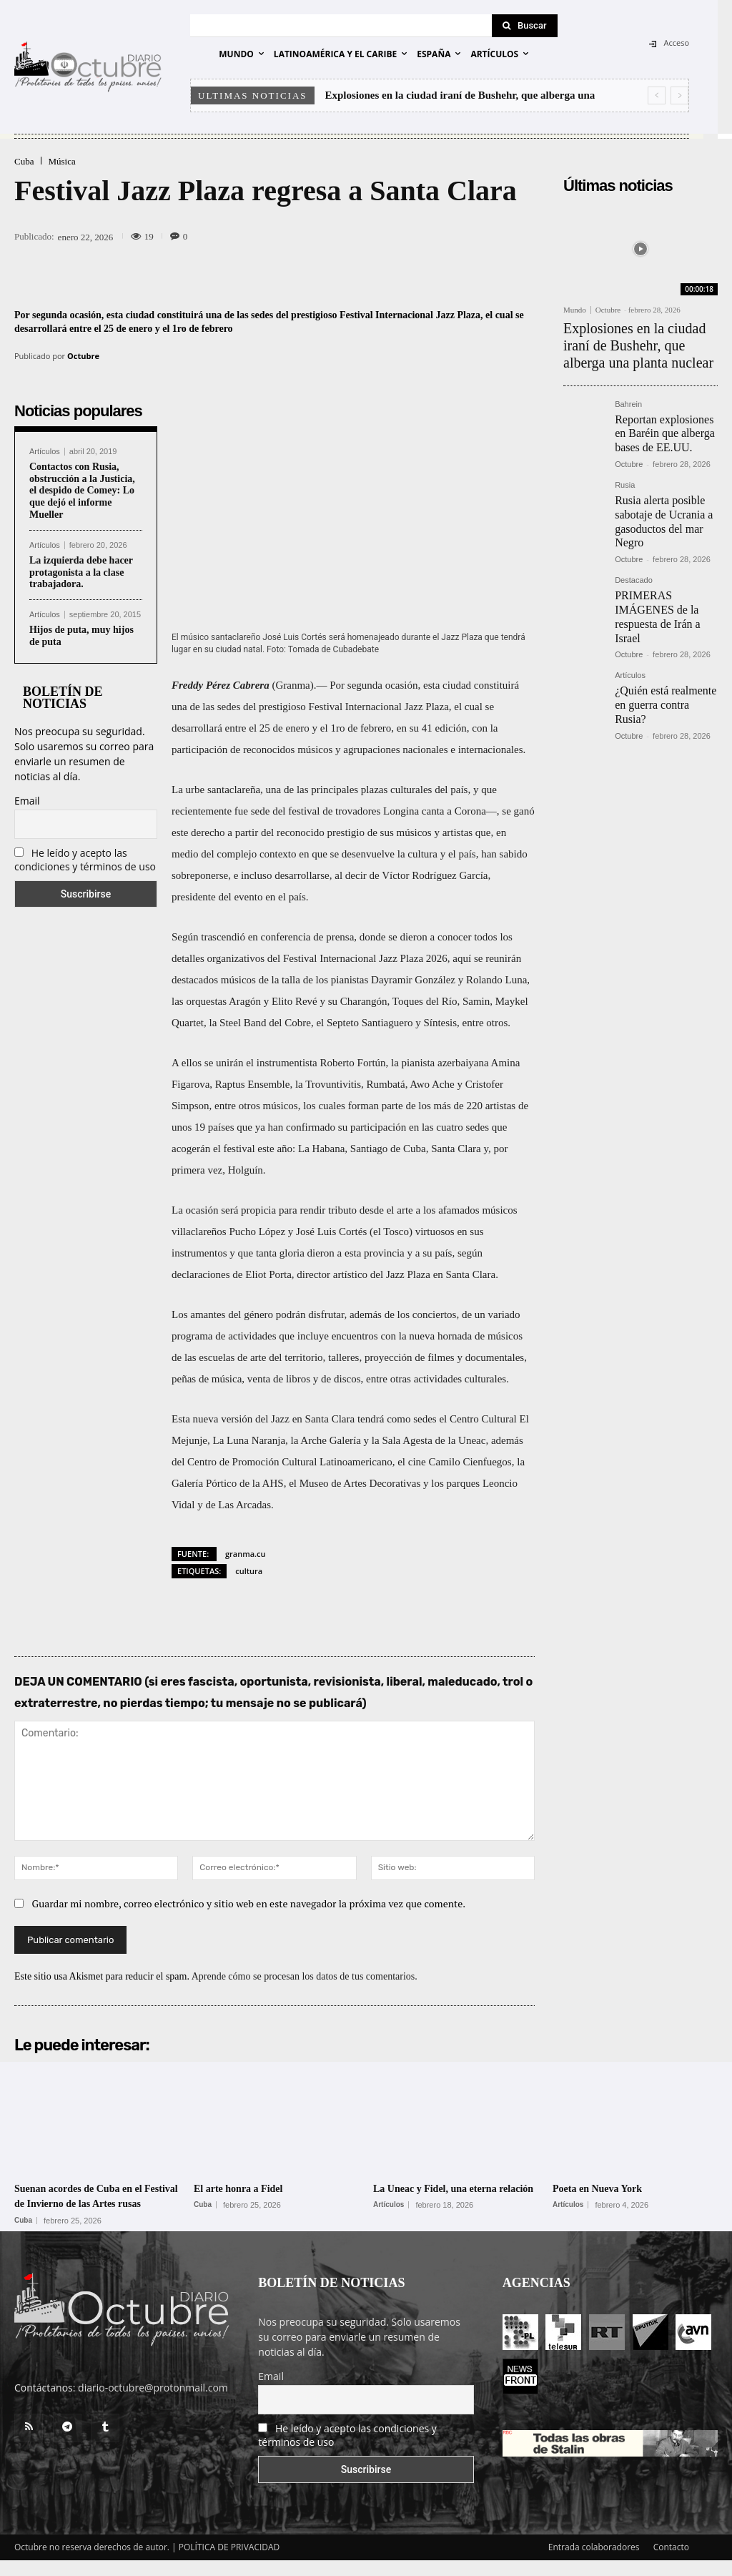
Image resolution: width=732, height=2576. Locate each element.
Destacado (634, 555)
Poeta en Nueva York (610, 2188)
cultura (248, 1570)
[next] (679, 95)
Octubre (83, 355)
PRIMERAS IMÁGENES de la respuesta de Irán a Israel (664, 581)
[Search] (525, 25)
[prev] (657, 95)
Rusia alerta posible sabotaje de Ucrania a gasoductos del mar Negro (658, 500)
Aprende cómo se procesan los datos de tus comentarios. (304, 1976)
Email (27, 800)
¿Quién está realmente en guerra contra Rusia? (665, 649)
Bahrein (628, 394)
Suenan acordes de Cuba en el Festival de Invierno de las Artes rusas (96, 2203)
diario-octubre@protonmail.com (153, 2403)
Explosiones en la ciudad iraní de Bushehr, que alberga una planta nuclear (639, 340)
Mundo (574, 310)
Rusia (625, 469)
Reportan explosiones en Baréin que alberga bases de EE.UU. (664, 419)
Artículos (44, 452)
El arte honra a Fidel (251, 2188)
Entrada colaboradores (594, 2563)
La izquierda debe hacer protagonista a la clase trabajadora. (81, 572)
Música (61, 161)
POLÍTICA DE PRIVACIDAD (229, 2563)
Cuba (24, 161)
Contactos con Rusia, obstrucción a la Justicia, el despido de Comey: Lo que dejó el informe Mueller (82, 490)
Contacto (671, 2563)
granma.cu (245, 1553)
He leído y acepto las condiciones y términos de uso (85, 859)
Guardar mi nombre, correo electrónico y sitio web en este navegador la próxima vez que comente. (249, 1903)
